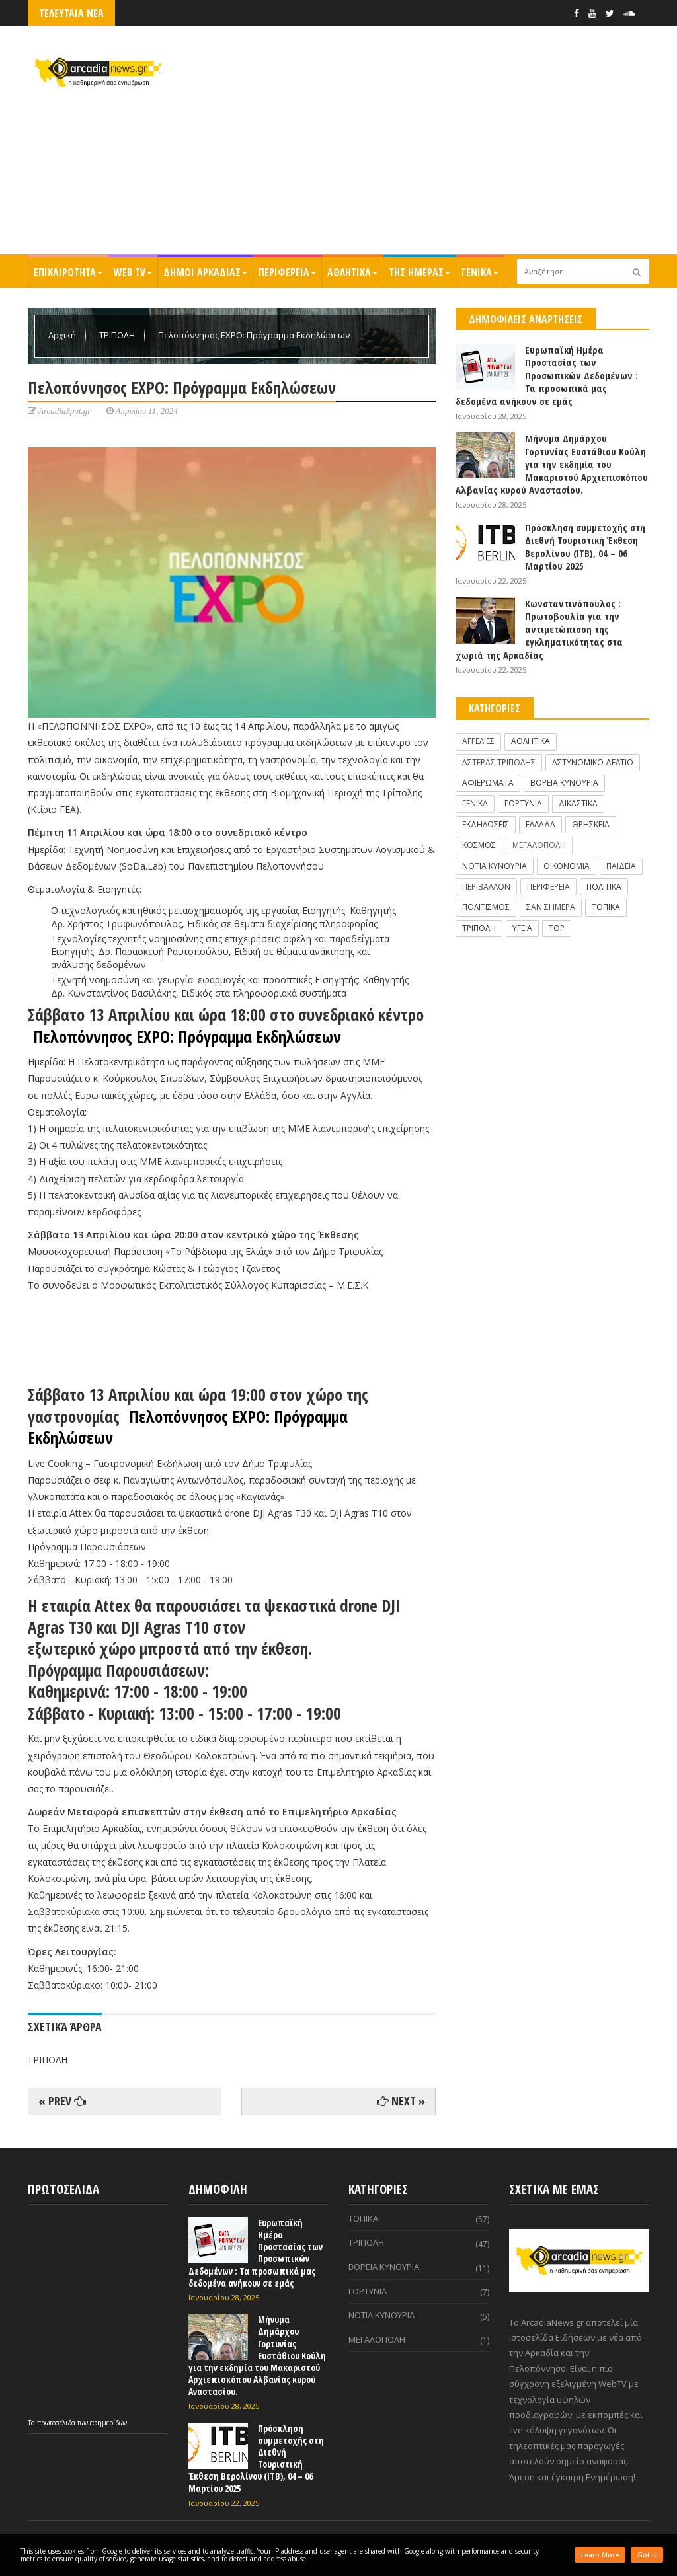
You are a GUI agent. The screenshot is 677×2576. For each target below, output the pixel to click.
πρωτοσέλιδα (57, 2422)
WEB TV (133, 272)
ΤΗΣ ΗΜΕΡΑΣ (419, 272)
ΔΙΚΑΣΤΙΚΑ (578, 803)
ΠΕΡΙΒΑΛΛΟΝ (486, 886)
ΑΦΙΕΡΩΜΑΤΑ (488, 782)
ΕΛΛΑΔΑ (540, 824)
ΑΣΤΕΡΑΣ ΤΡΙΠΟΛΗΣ (499, 762)
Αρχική (63, 335)
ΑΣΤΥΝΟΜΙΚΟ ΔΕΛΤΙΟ (592, 762)
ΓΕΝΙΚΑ (479, 272)
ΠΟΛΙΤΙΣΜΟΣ (486, 907)
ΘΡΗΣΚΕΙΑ (591, 824)
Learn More (600, 2554)
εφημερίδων (108, 2422)
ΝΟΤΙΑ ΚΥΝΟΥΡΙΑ (494, 866)
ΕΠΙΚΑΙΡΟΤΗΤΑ (68, 272)
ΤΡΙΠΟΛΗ (118, 335)
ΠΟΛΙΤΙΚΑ (603, 886)
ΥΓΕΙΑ (522, 928)
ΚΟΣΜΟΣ (479, 845)
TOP (557, 928)
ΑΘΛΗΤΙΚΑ (352, 272)
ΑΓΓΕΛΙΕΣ (478, 741)
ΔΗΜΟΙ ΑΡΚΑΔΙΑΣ (205, 272)
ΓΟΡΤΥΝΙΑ (523, 803)
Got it (647, 2554)
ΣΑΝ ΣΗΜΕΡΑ (550, 907)
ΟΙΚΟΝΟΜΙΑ (566, 866)
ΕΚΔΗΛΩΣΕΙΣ (485, 824)
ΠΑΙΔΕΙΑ (621, 866)
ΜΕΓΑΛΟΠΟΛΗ (539, 845)
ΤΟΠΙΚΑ (606, 907)
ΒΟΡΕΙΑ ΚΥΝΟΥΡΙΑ (564, 782)
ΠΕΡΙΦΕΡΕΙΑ (287, 272)
